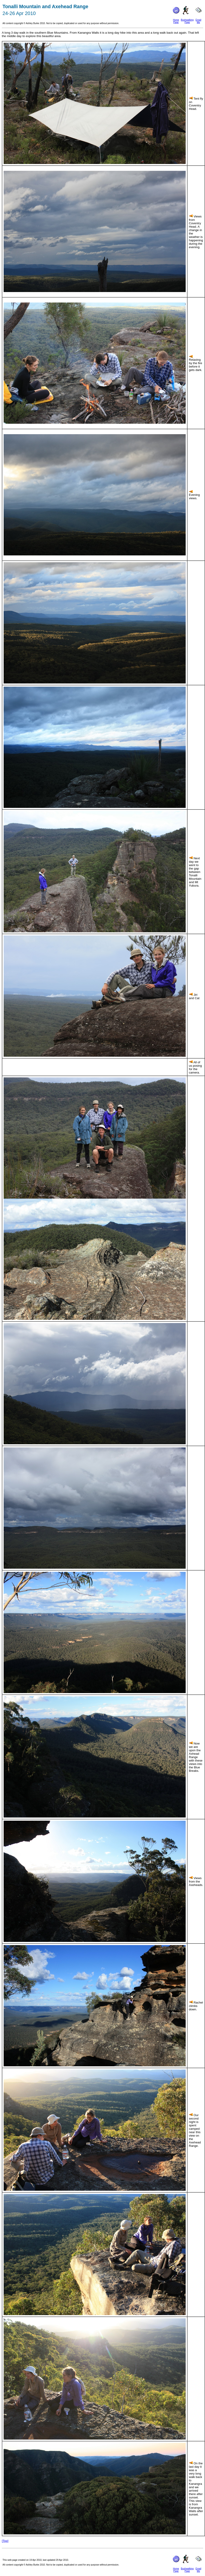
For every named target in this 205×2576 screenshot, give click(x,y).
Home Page (176, 21)
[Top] (5, 2541)
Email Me (198, 21)
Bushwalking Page (187, 21)
